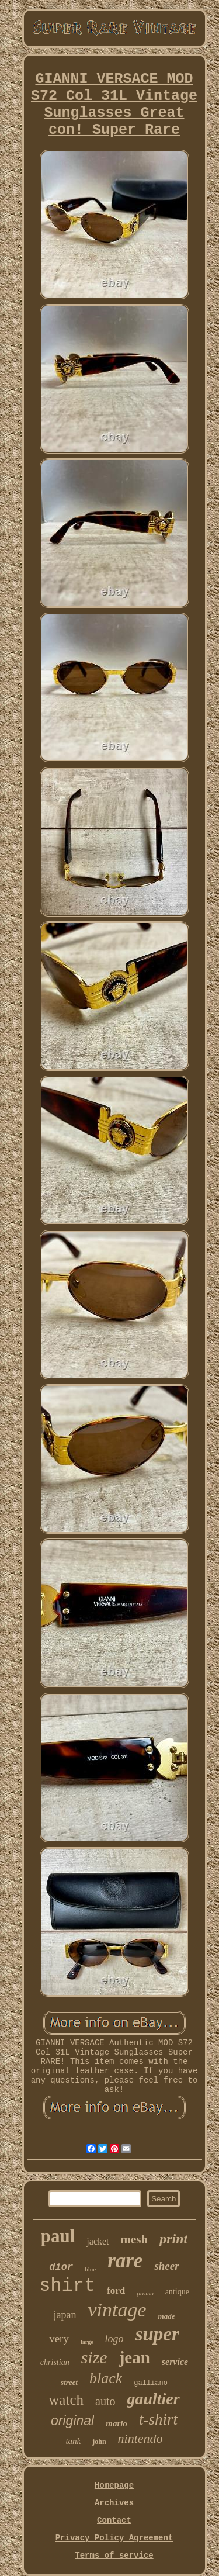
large (87, 2342)
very (59, 2338)
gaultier (153, 2399)
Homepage (114, 2485)
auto (105, 2401)
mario (116, 2423)
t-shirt (158, 2419)
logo (114, 2339)
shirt (67, 2286)
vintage (117, 2310)
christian (54, 2362)
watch (66, 2400)
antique (177, 2291)
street (69, 2382)
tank (73, 2441)
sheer (166, 2266)
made (166, 2316)
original (72, 2420)
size (94, 2357)
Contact (114, 2520)
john (99, 2441)
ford (116, 2290)
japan (65, 2315)
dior (61, 2267)
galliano (151, 2383)
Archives (114, 2503)
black (105, 2378)
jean (134, 2357)
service (175, 2362)
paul (58, 2236)
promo (145, 2293)
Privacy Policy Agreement (114, 2538)
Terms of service (114, 2555)
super (157, 2334)
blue (90, 2269)
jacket (97, 2241)
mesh (134, 2239)
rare (124, 2260)
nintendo (140, 2438)
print (173, 2238)
